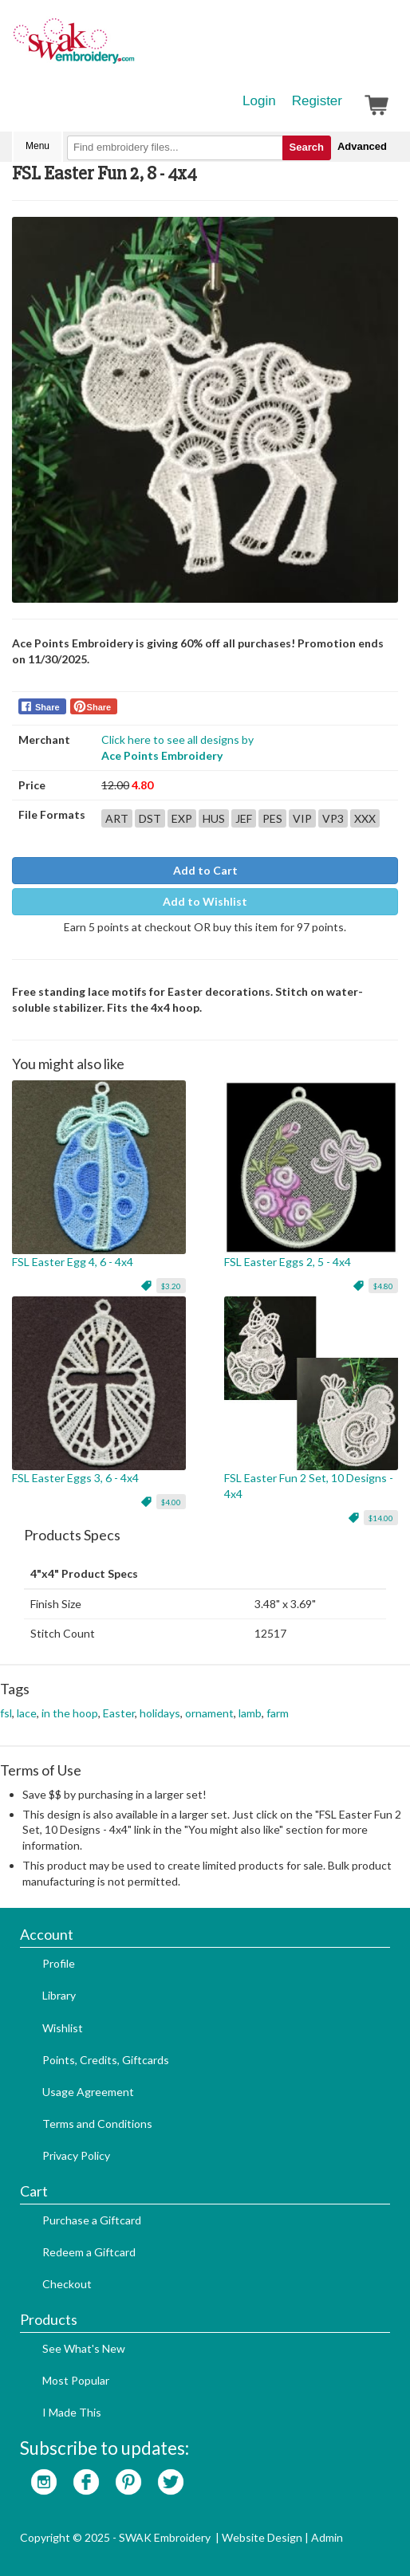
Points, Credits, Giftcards (105, 2060)
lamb (250, 1713)
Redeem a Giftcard (89, 2252)
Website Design (262, 2537)
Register (317, 100)
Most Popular (75, 2380)
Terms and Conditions (97, 2123)
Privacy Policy (76, 2155)
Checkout (67, 2284)
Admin (327, 2537)
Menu (37, 145)
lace (27, 1713)
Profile (58, 1963)
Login (259, 100)
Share (47, 707)
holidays (160, 1713)
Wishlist (62, 2028)
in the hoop (69, 1713)
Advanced (362, 146)
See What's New (83, 2348)
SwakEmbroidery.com (131, 48)
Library (59, 1995)
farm (277, 1713)
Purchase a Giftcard (91, 2220)
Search (307, 147)
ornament (209, 1713)
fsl (6, 1713)
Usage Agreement (88, 2091)
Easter (119, 1713)
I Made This (71, 2412)
